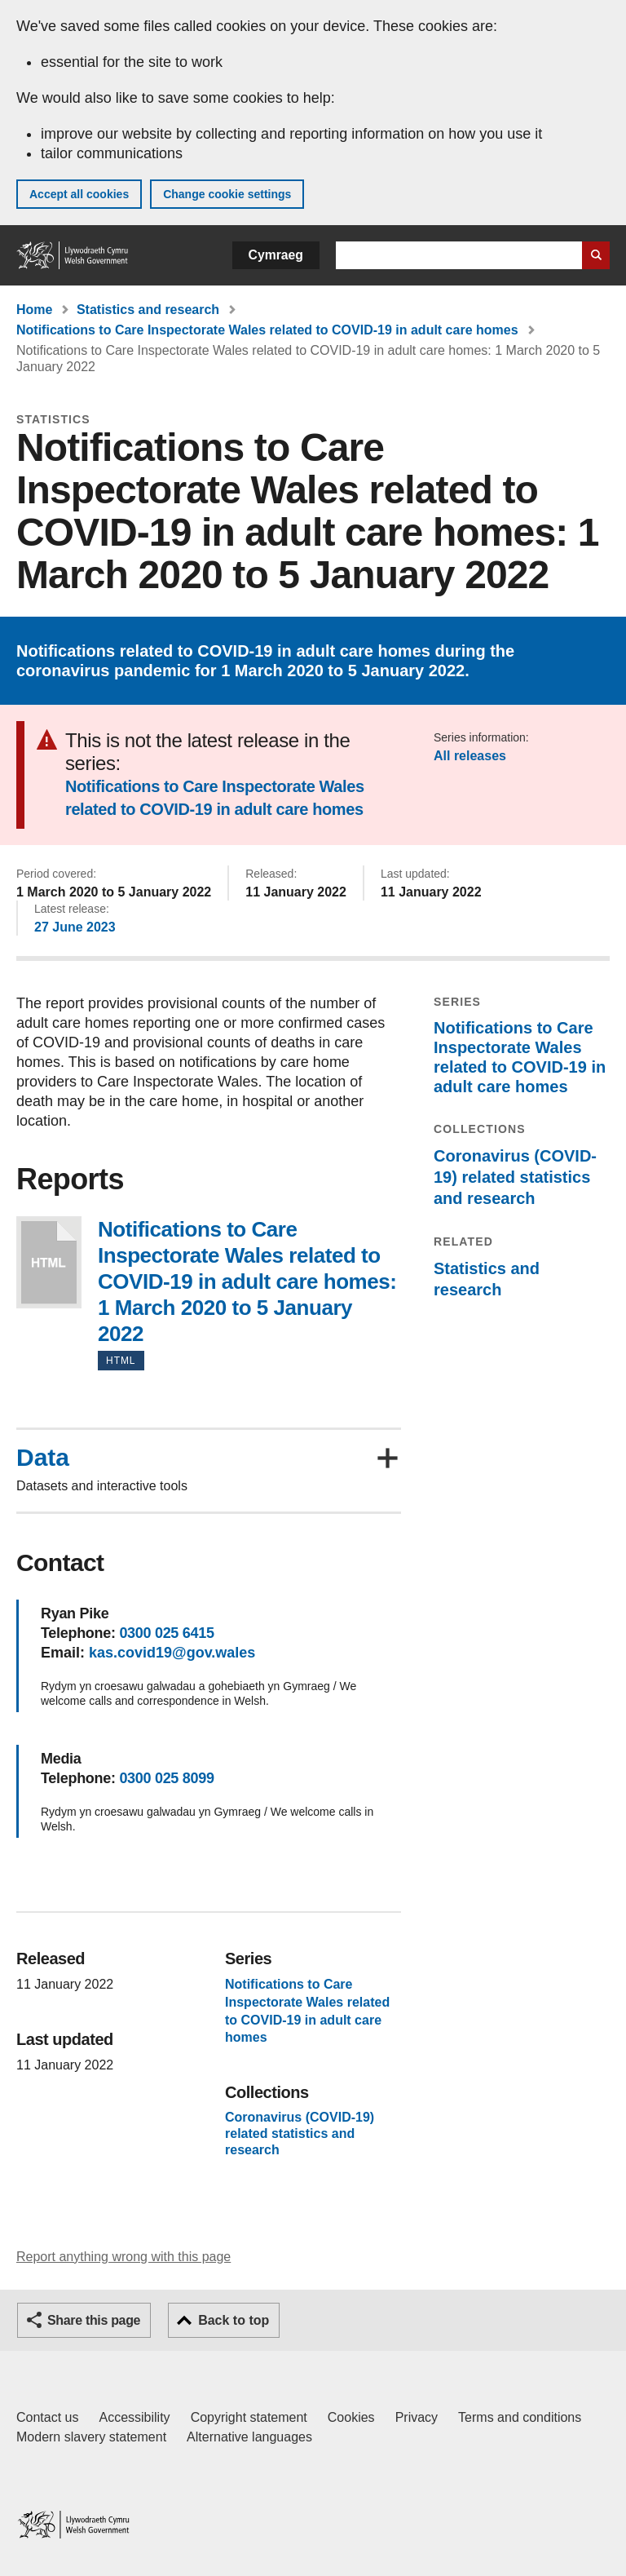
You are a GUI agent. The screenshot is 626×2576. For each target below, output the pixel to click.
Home (34, 309)
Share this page (93, 2320)
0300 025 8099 (166, 1778)
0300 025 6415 (166, 1633)
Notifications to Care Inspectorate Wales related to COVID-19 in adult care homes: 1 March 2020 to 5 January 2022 (49, 1262)
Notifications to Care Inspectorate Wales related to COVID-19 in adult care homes (267, 330)
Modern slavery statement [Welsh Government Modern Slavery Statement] (91, 2437)
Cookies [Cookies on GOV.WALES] (351, 2417)
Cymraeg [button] (276, 255)
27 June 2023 (75, 927)
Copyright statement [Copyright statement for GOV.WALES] (249, 2417)
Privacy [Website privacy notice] (416, 2417)
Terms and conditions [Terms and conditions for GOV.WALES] (519, 2417)
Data (42, 1457)
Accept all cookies (79, 194)
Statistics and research (148, 309)
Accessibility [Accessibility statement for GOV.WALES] (134, 2417)
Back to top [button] (233, 2320)
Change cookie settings (227, 194)
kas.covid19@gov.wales (172, 1652)
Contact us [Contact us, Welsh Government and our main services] (47, 2417)
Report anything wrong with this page (123, 2257)
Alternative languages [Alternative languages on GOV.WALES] (249, 2437)
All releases (470, 756)
